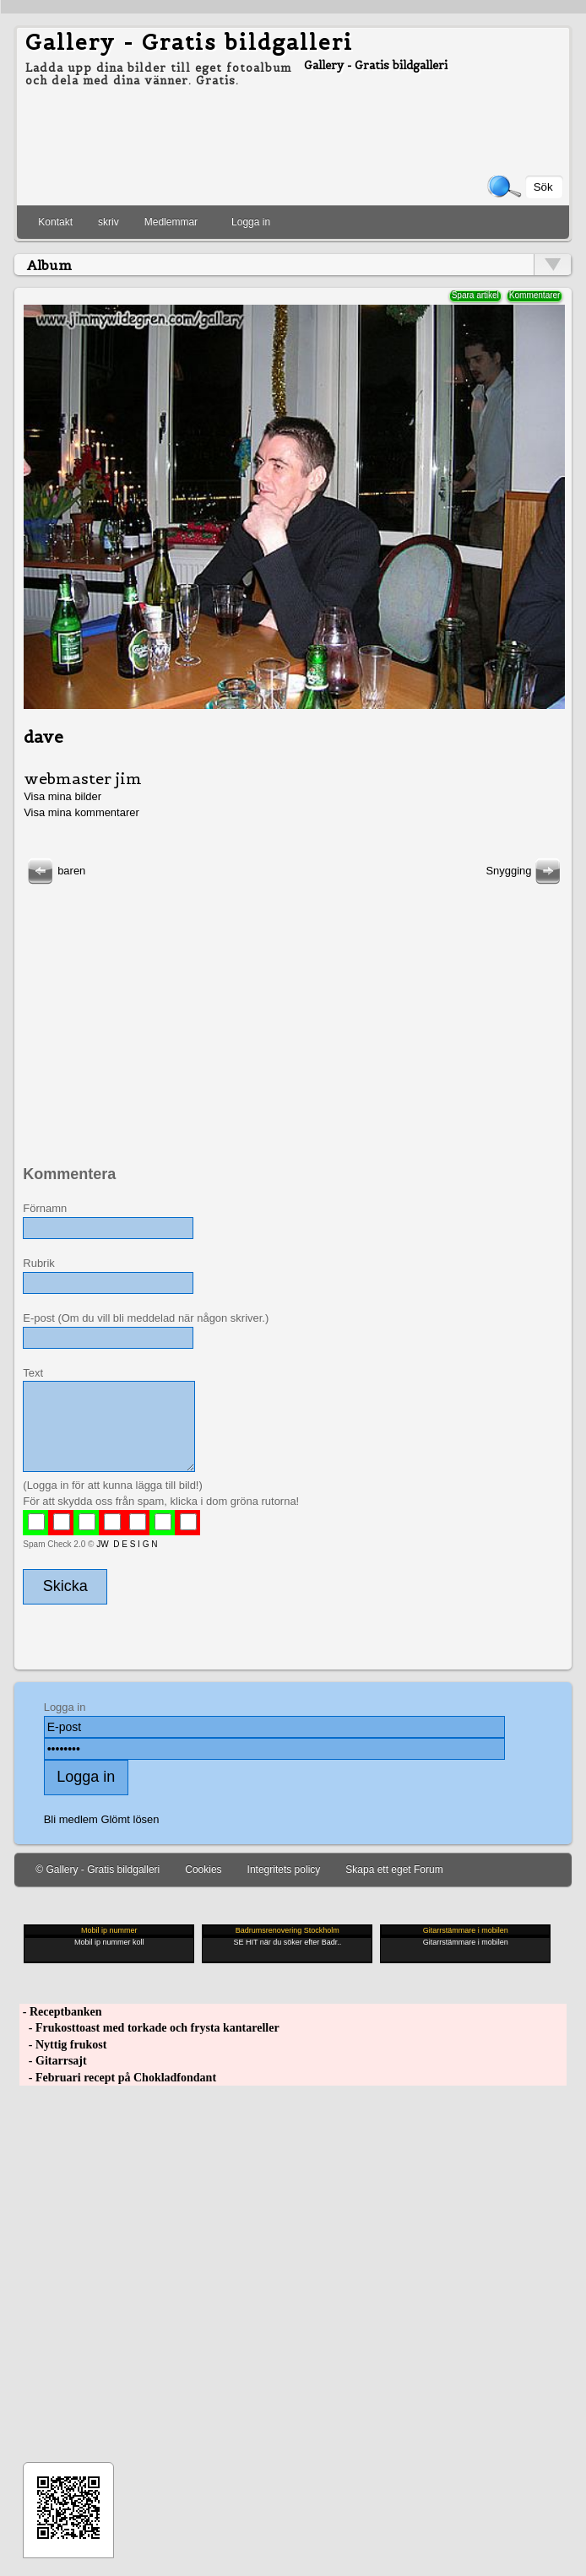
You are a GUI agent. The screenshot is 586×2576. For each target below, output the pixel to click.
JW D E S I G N (126, 1544)
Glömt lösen (129, 1819)
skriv (108, 222)
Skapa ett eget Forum (393, 1869)
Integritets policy (284, 1869)
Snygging (525, 870)
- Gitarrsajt (52, 2060)
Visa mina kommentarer (81, 812)
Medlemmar (171, 222)
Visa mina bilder (62, 796)
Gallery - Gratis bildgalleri (189, 42)
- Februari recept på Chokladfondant (117, 2077)
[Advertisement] (291, 1006)
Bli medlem (71, 1819)
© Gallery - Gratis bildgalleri (97, 1869)
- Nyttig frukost (62, 2044)
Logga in (250, 222)
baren (54, 870)
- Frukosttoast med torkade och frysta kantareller (149, 2027)
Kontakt (55, 222)
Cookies (203, 1869)
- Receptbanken (60, 2011)
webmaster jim (83, 778)
